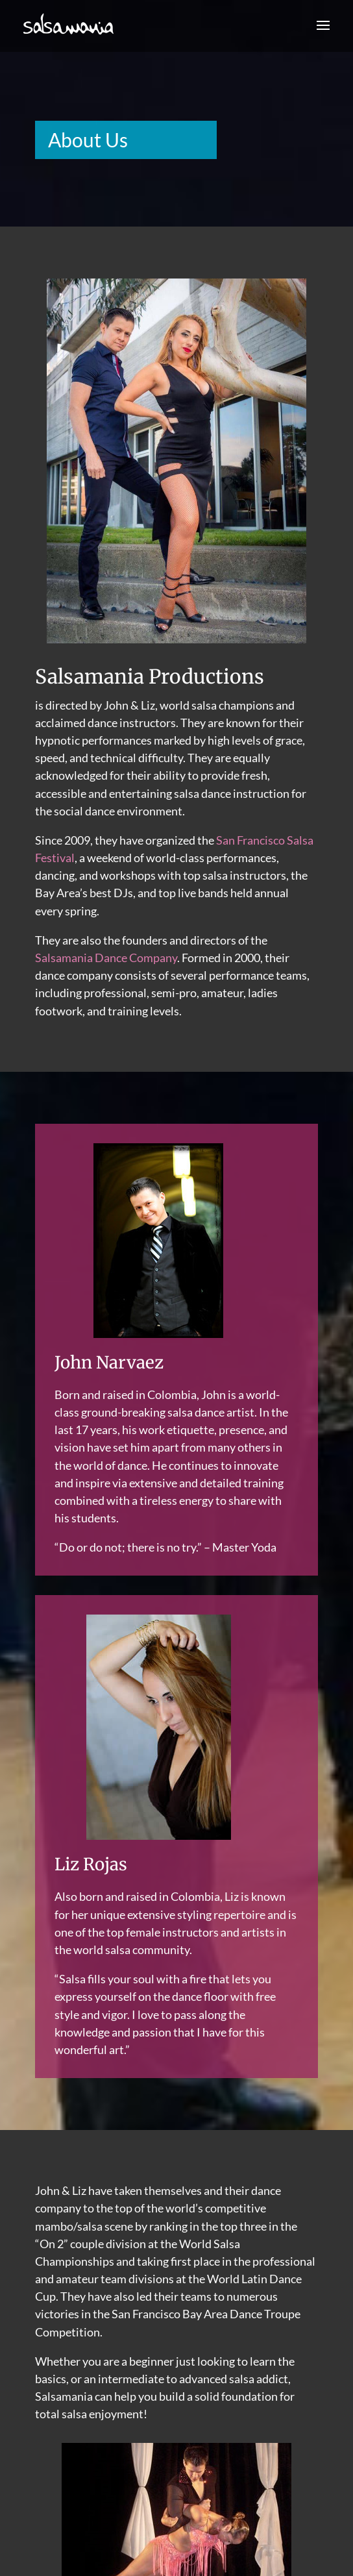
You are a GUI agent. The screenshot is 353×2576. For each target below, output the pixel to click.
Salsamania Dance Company (106, 957)
